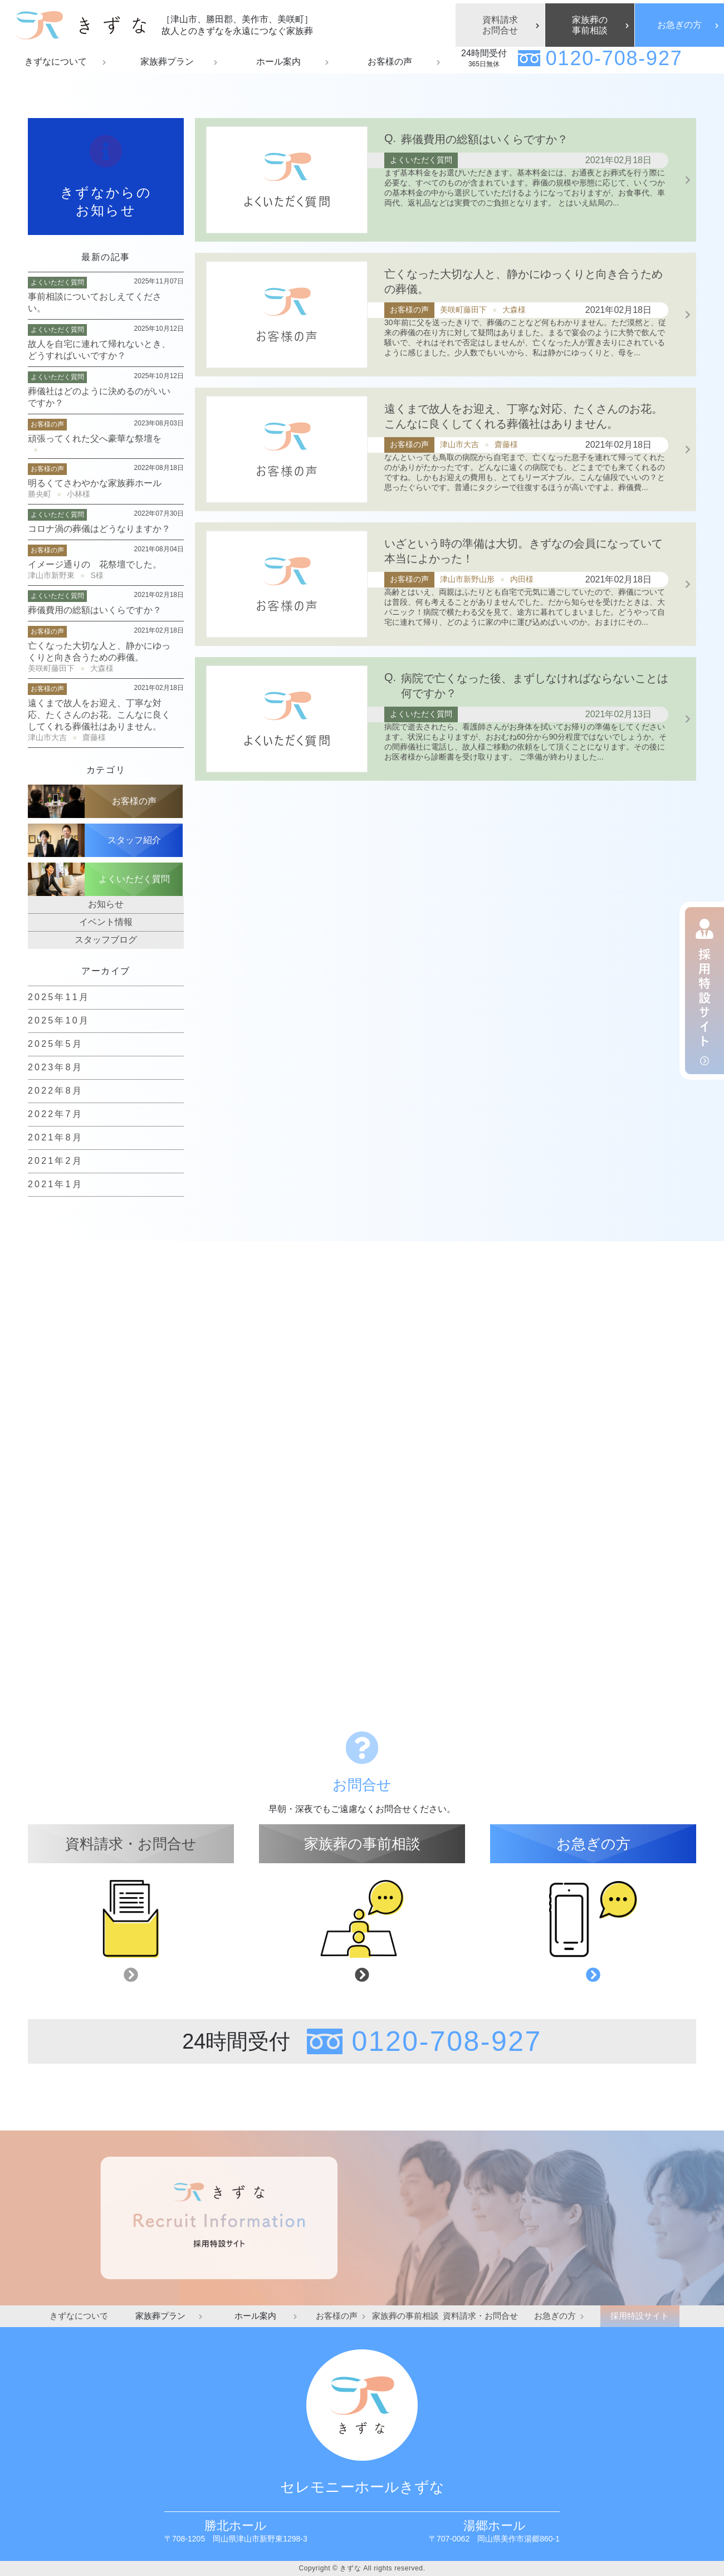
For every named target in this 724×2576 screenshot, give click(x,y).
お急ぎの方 (679, 25)
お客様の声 (337, 2315)
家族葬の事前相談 (590, 25)
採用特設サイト (639, 2315)
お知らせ (106, 904)
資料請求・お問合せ (480, 2315)
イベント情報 (106, 922)
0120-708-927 (614, 58)
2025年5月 (55, 1044)
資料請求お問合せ (500, 25)
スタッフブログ (106, 939)
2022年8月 (55, 1090)
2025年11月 (59, 997)
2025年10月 (59, 1020)
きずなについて (79, 2315)
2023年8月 (55, 1067)
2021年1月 (55, 1184)
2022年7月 (55, 1114)
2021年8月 (55, 1137)
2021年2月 (55, 1160)
